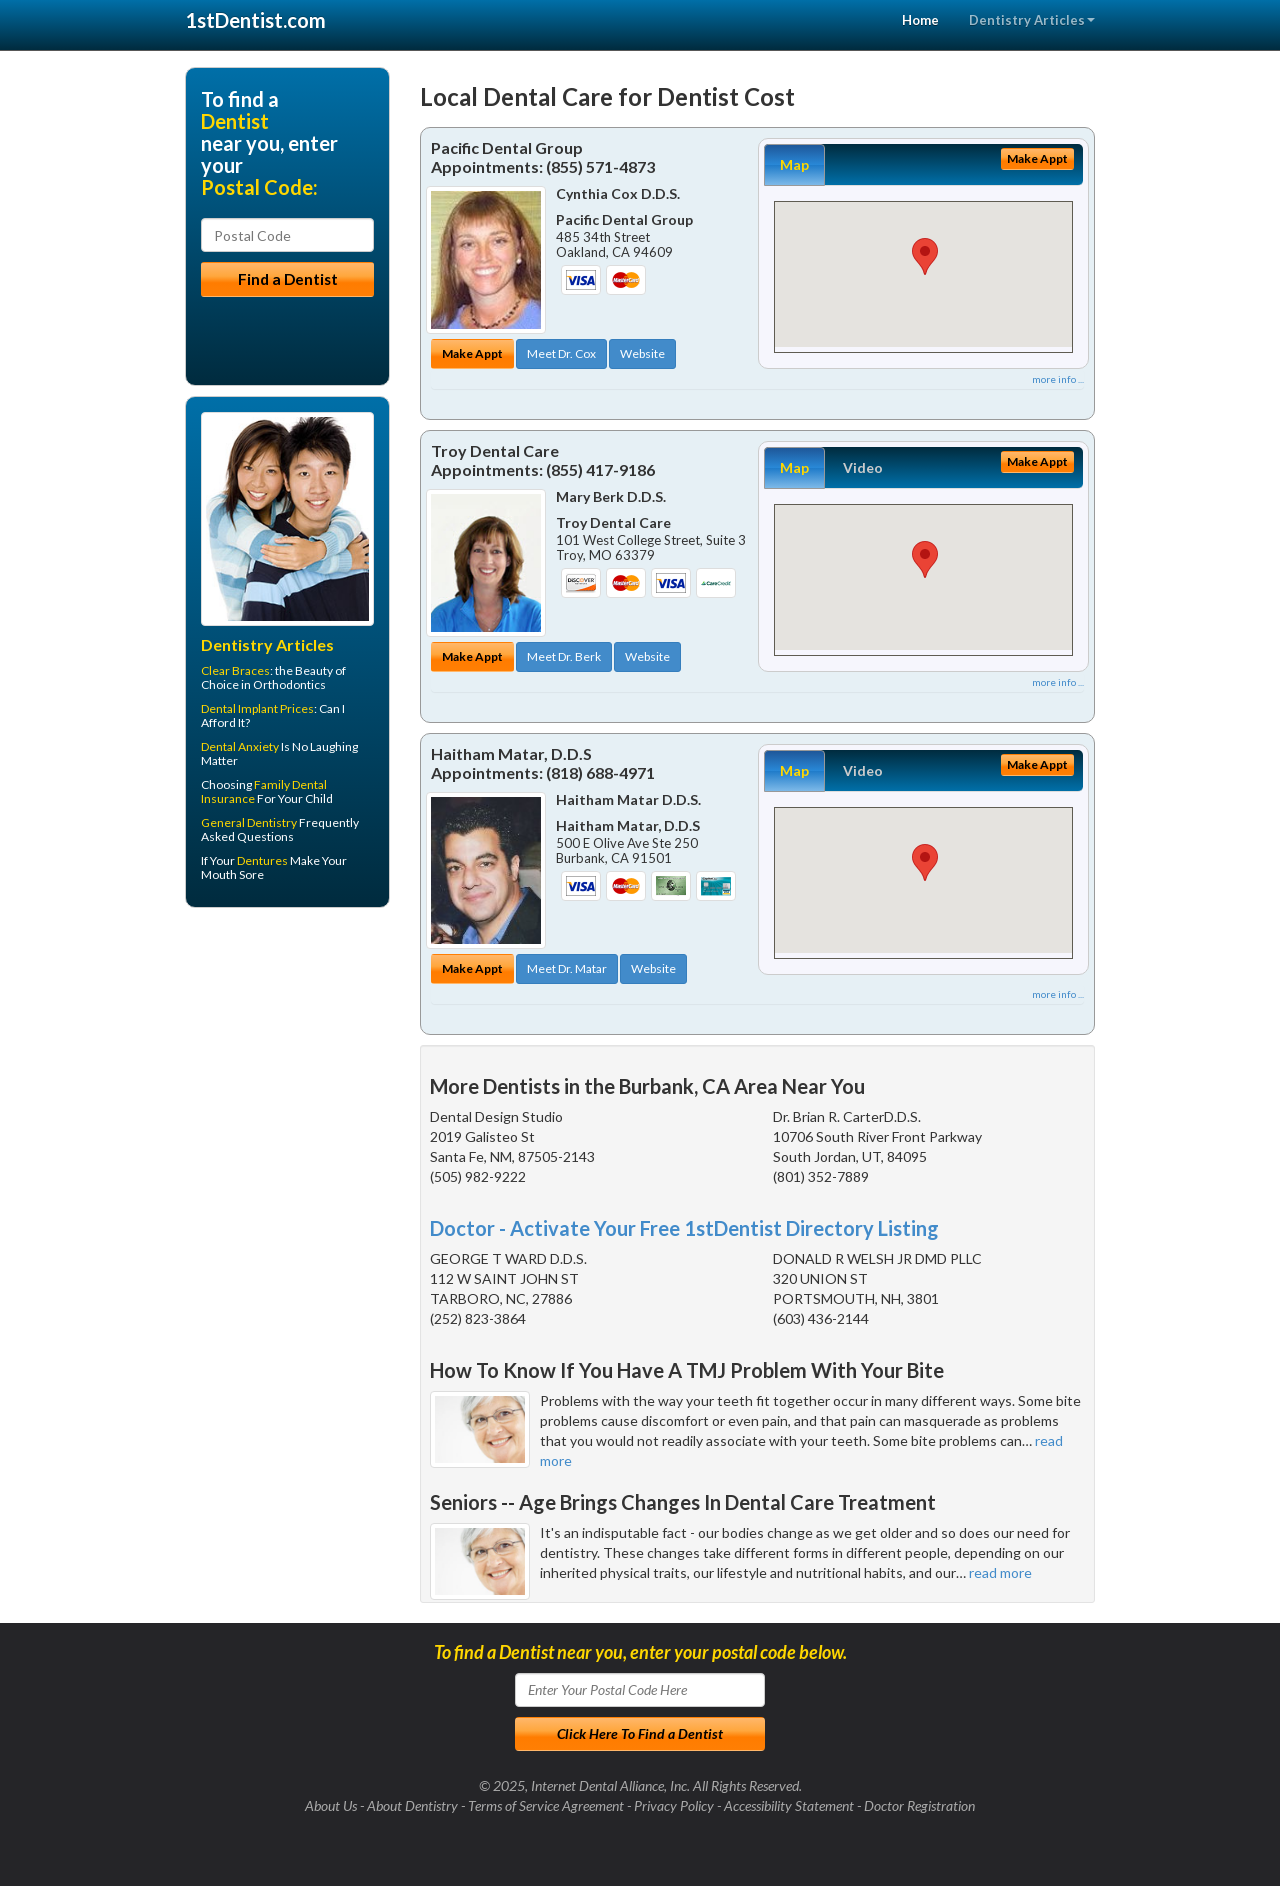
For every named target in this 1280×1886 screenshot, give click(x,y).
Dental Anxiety (240, 746)
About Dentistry (412, 1805)
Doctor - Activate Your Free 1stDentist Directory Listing (684, 1228)
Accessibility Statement (789, 1805)
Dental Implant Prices (257, 708)
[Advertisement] (287, 1078)
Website (642, 353)
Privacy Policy (674, 1805)
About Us (331, 1805)
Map (794, 164)
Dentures (262, 860)
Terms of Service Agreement (546, 1805)
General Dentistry (249, 822)
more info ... (1058, 379)
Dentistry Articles (1032, 20)
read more (1000, 1572)
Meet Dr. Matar (567, 968)
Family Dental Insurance (264, 791)
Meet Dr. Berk (564, 656)
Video (863, 467)
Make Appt (472, 353)
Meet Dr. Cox (561, 353)
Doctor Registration (919, 1805)
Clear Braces (235, 670)
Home (920, 20)
